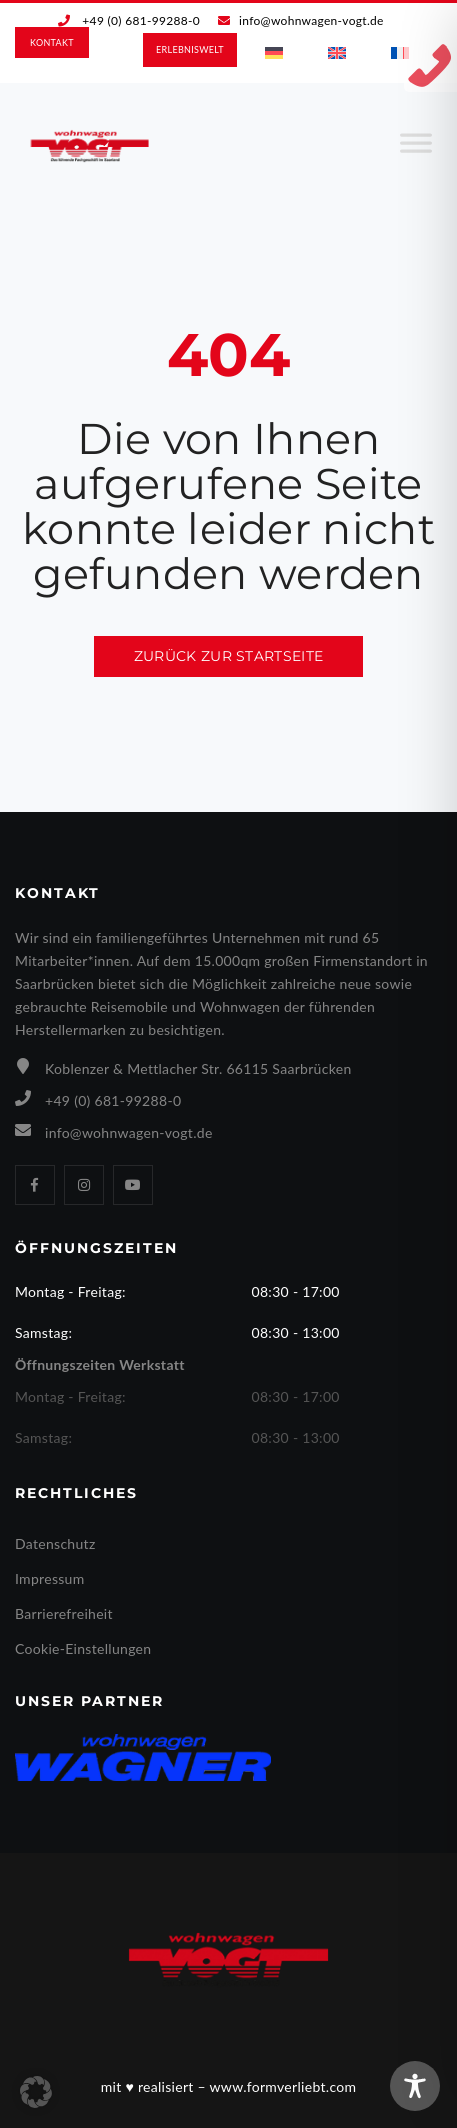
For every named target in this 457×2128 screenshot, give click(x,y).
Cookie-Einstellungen (83, 1648)
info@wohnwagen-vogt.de (311, 20)
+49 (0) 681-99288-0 (141, 20)
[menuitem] (274, 53)
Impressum (50, 1578)
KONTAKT (52, 42)
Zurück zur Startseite (228, 656)
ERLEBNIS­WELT (190, 49)
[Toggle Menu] (416, 151)
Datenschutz (55, 1543)
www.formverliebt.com (283, 2086)
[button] (36, 2092)
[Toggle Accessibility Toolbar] (415, 2086)
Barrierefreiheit (64, 1613)
